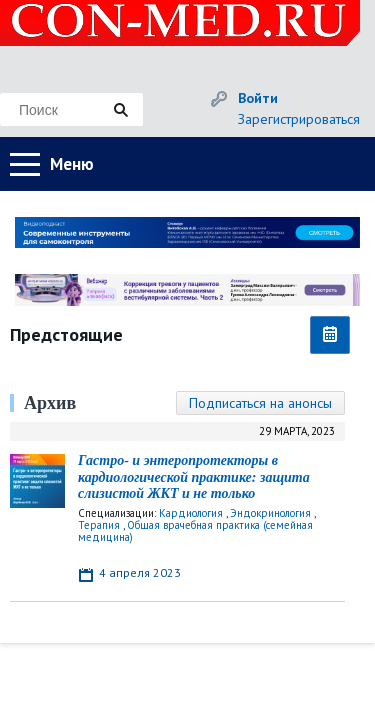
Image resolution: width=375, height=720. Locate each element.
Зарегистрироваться (299, 119)
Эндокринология (270, 513)
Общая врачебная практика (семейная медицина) (195, 531)
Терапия (99, 525)
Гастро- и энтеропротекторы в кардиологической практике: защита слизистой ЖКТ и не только (194, 477)
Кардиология (191, 513)
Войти (258, 98)
